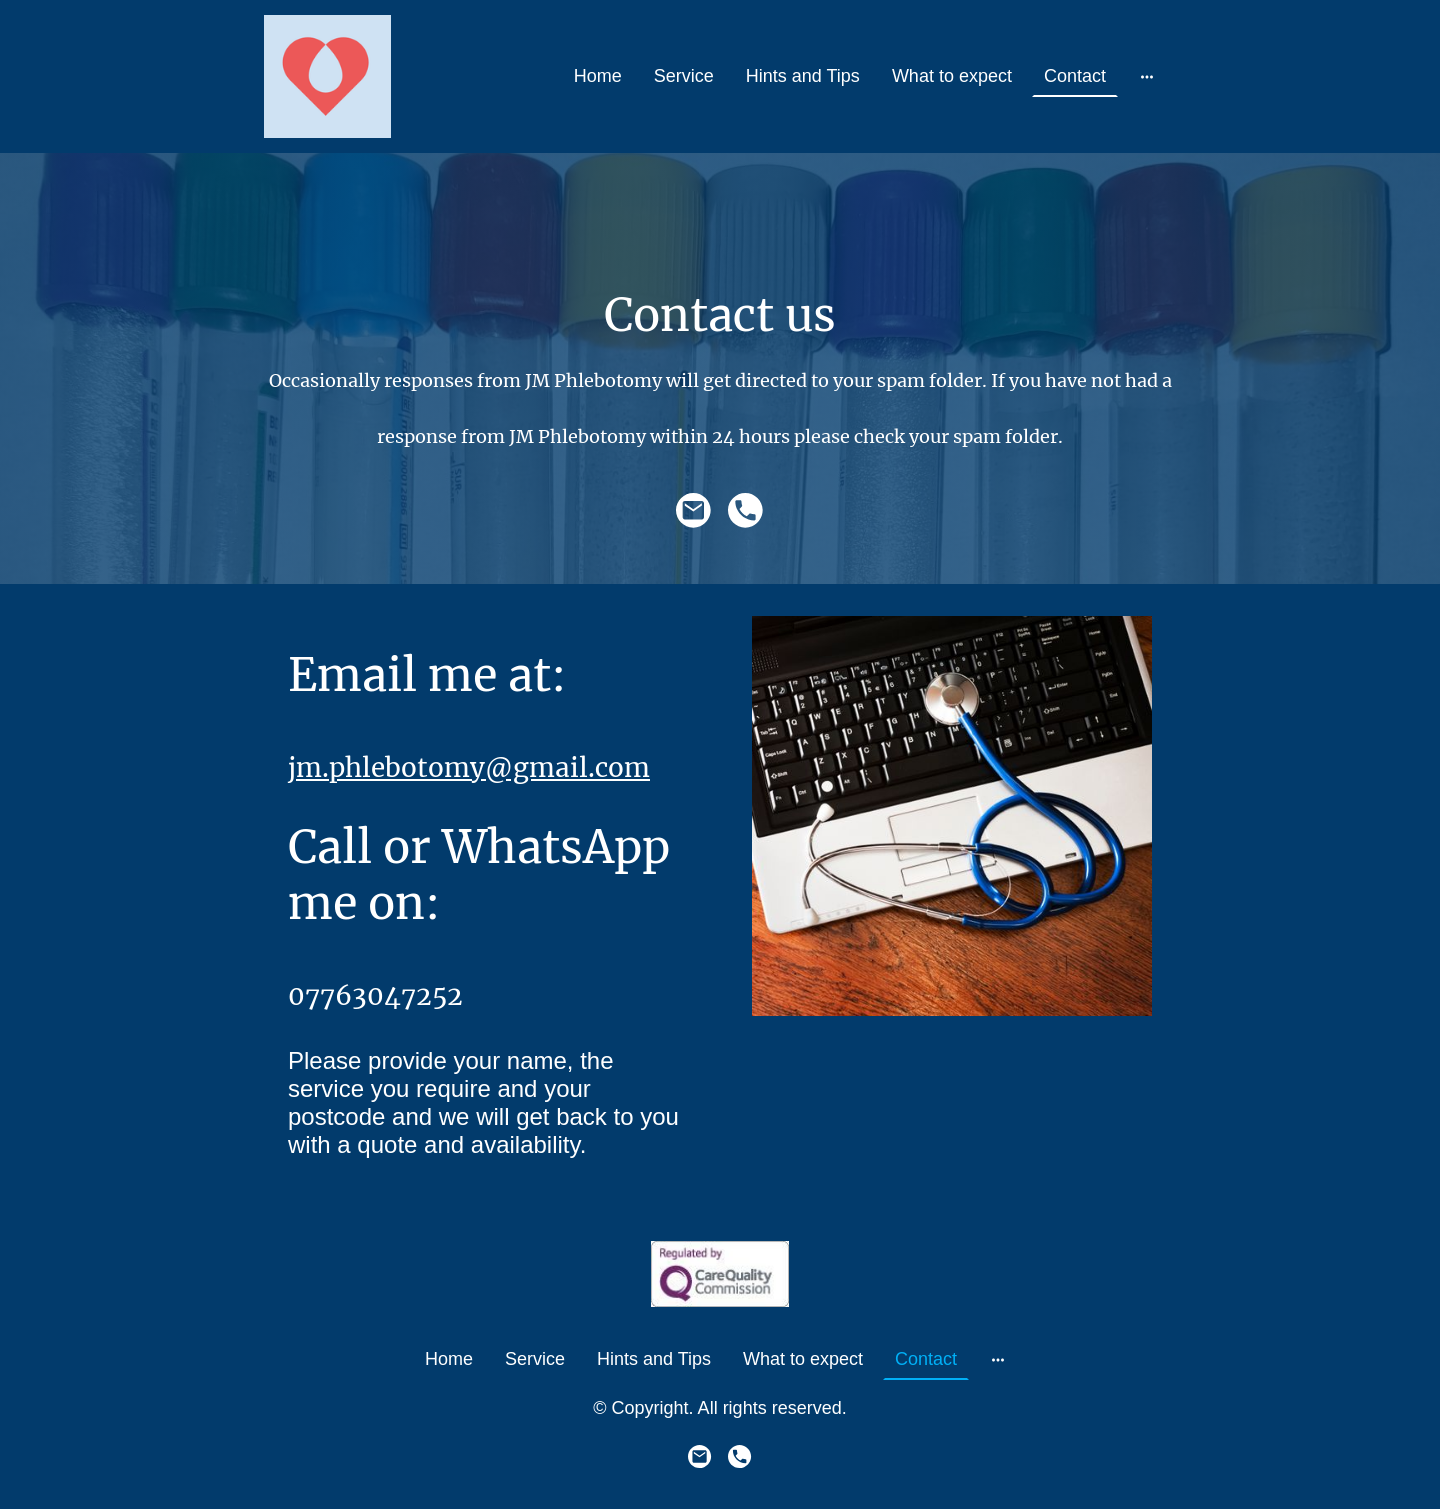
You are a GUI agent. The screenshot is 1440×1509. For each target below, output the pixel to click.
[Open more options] (1147, 76)
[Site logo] (327, 76)
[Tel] (746, 511)
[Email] (694, 511)
